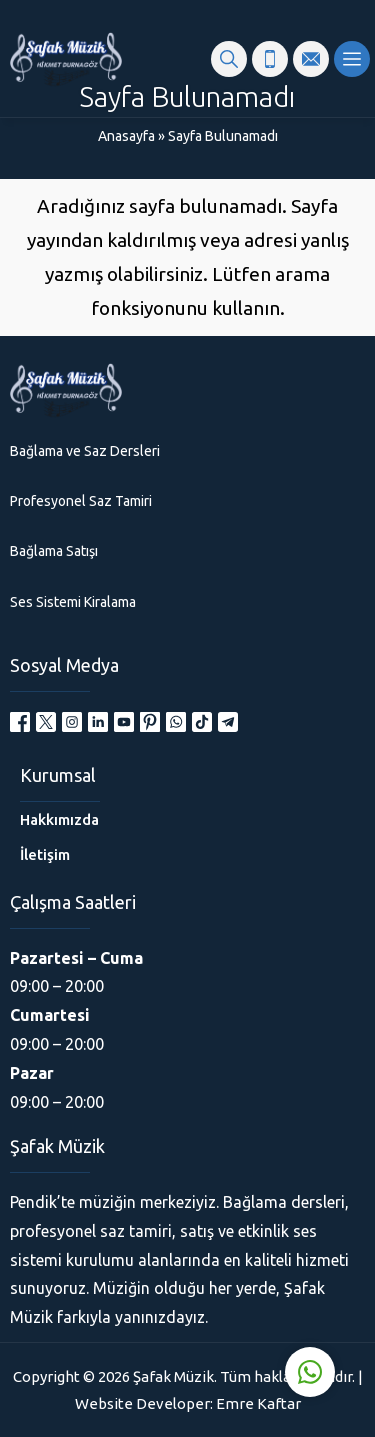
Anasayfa (126, 136)
